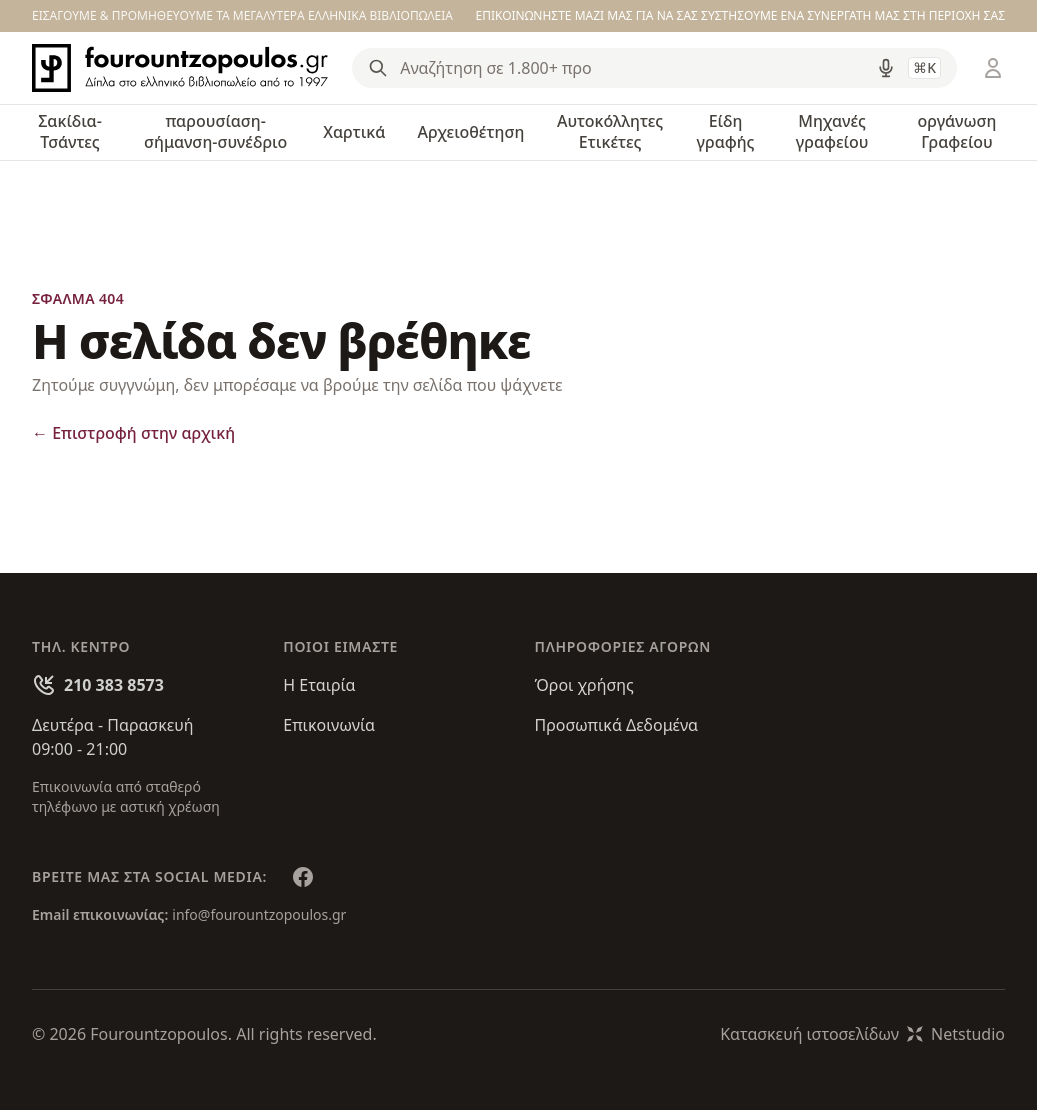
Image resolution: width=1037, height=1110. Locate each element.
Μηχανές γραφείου (832, 131)
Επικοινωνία (329, 725)
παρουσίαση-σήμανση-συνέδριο (215, 131)
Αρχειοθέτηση (470, 132)
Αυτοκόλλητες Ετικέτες (610, 131)
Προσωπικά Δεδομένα (617, 725)
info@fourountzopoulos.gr (259, 914)
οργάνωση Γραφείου (957, 131)
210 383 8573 (114, 685)
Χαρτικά (354, 132)
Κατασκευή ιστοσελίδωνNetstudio (862, 1034)
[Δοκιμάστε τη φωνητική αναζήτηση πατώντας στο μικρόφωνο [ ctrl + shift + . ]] (886, 68)
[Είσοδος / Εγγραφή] (993, 68)
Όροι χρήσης (584, 685)
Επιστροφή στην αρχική (133, 433)
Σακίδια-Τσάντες (70, 131)
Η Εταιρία (319, 685)
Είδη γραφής (726, 131)
